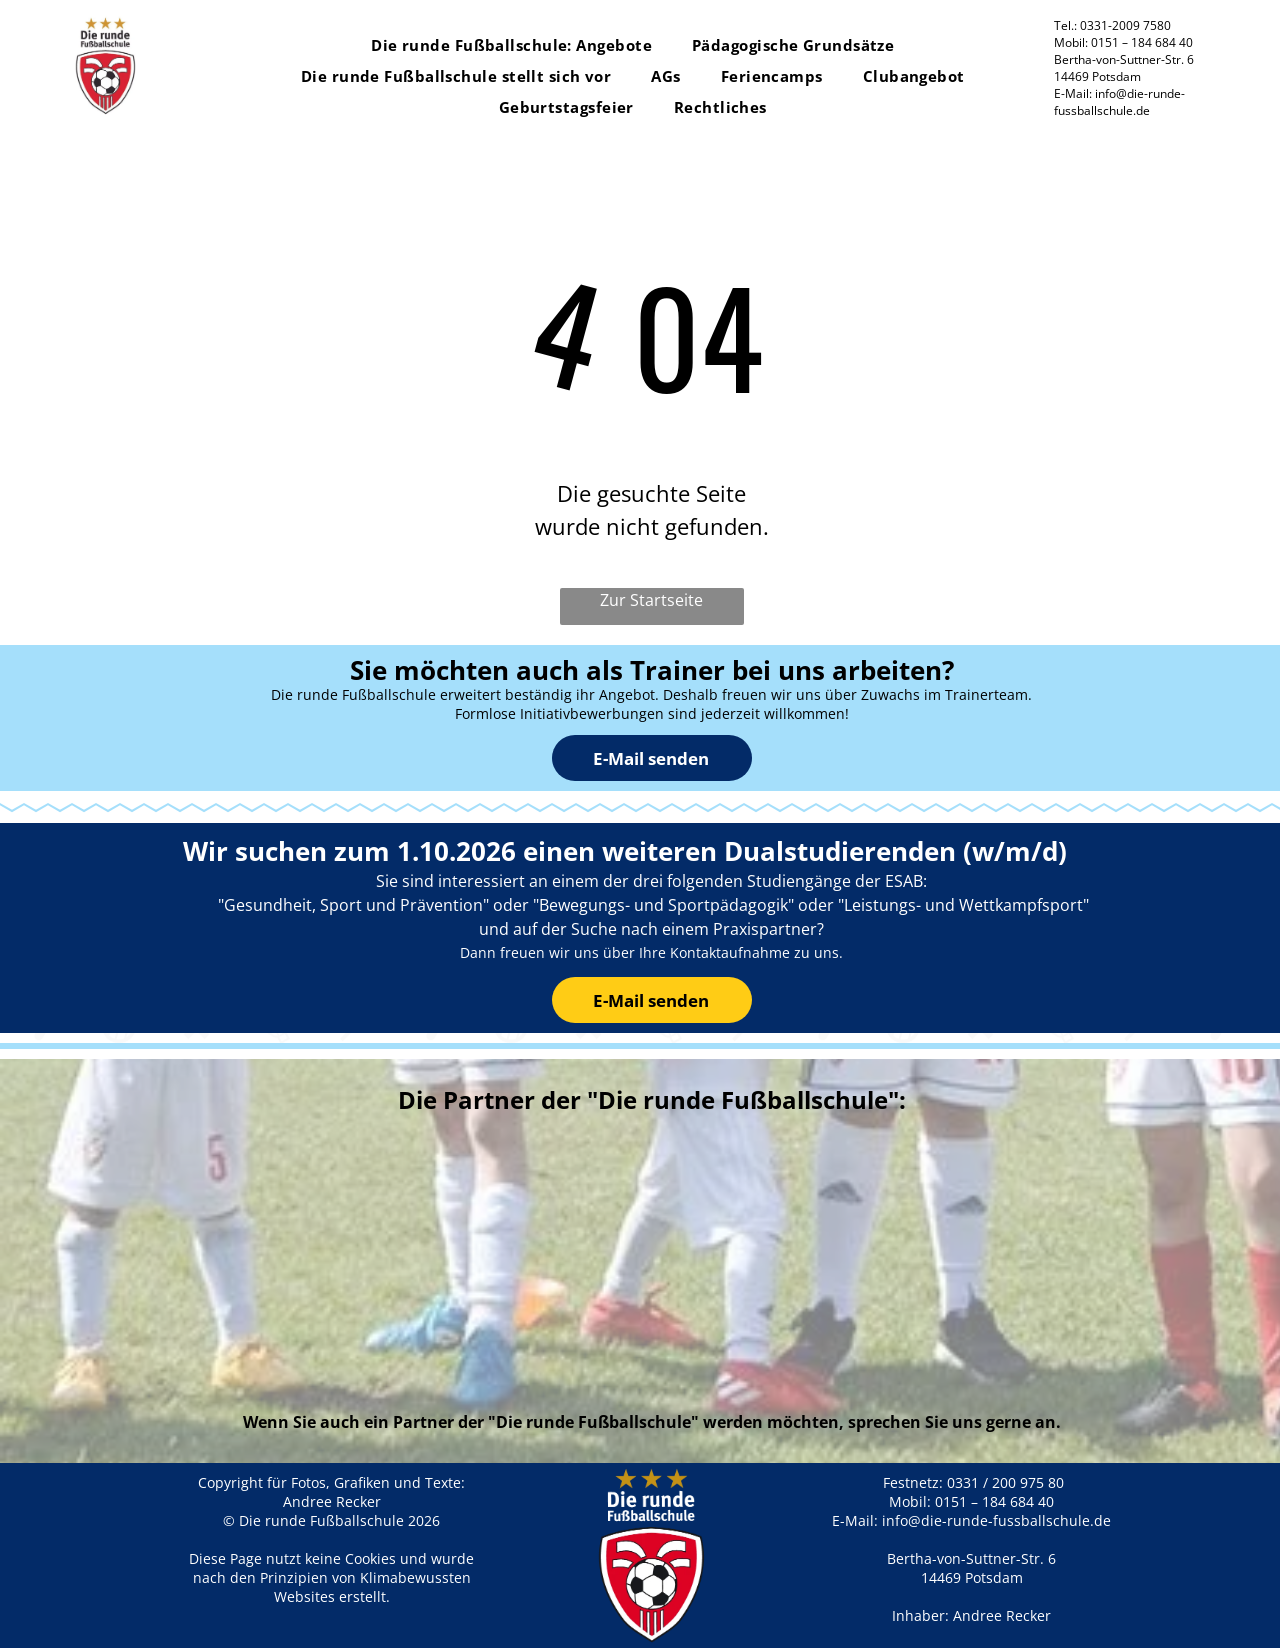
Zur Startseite (651, 600)
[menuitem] (511, 45)
